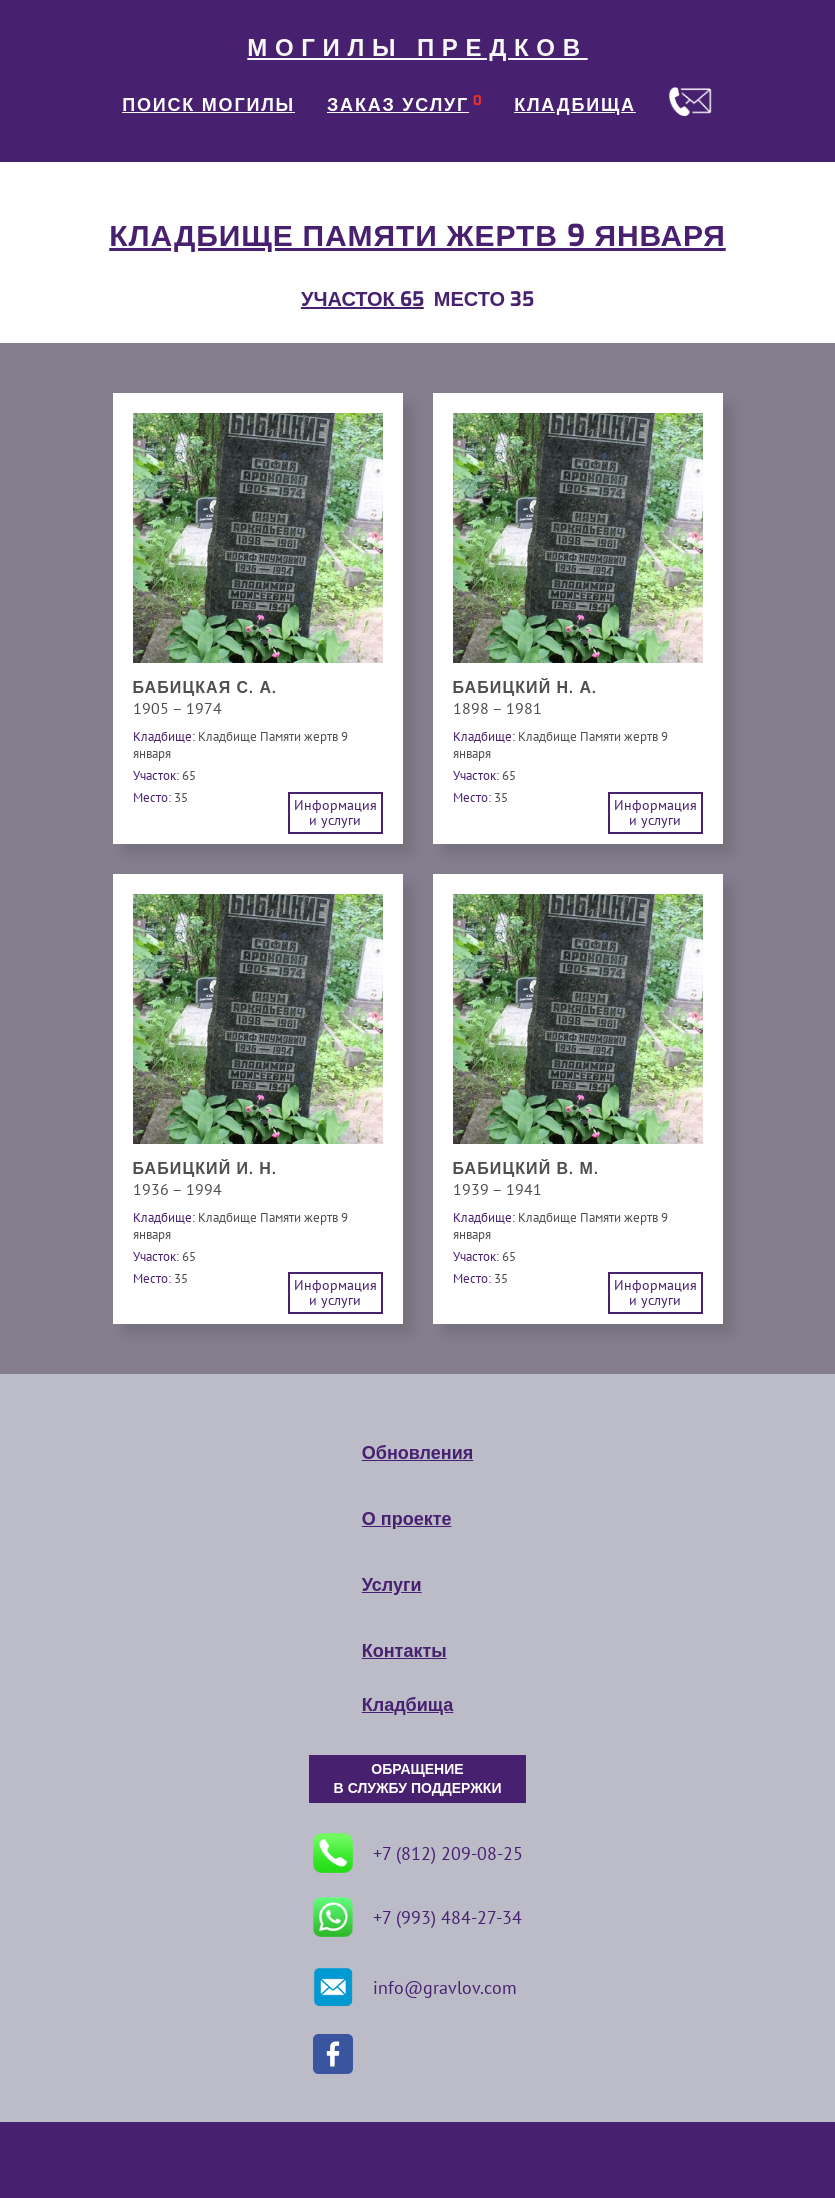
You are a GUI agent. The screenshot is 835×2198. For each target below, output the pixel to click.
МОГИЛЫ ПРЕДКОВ (417, 48)
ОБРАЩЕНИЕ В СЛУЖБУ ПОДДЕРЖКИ (418, 1779)
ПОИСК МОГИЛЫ (208, 105)
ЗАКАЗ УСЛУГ (398, 105)
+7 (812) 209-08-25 (418, 1853)
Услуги (392, 1585)
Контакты (404, 1651)
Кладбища (407, 1705)
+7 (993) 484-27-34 (417, 1917)
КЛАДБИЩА (575, 105)
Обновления (417, 1453)
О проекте (407, 1519)
